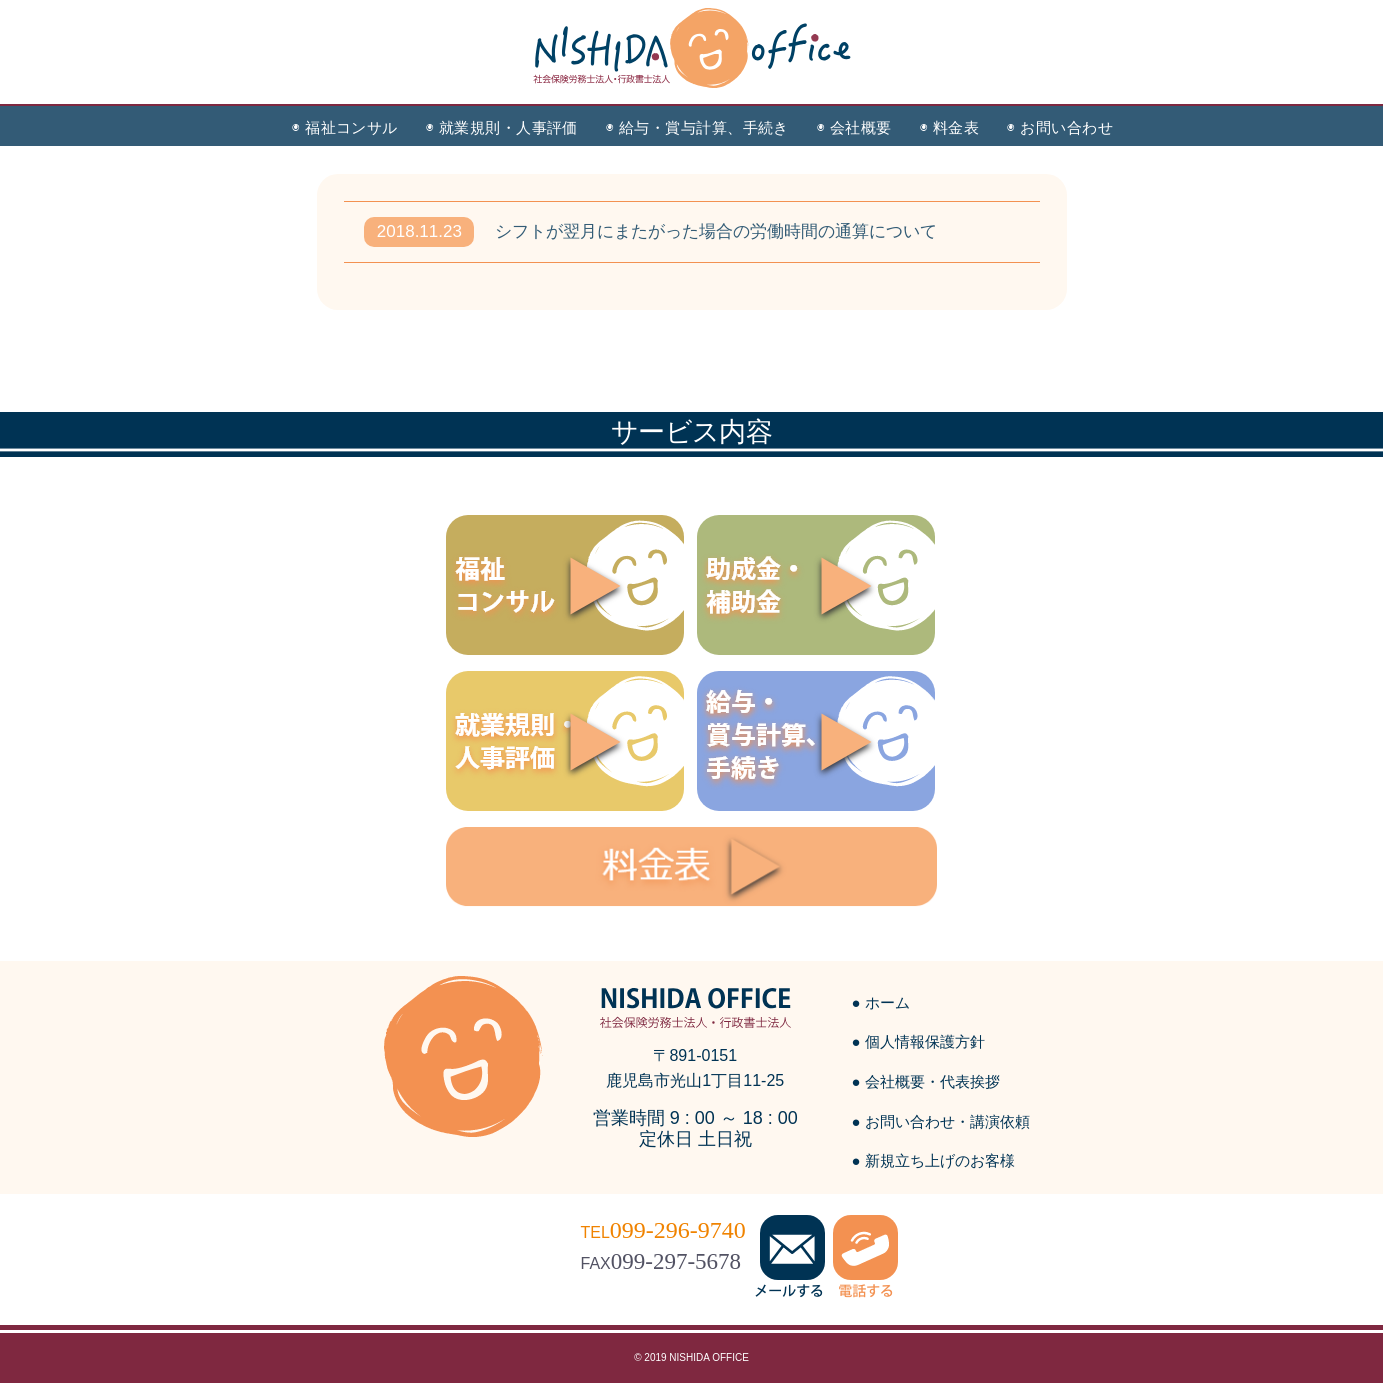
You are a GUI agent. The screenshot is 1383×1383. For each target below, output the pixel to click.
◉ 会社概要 (854, 127)
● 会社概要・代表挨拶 (926, 1081)
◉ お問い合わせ (1060, 127)
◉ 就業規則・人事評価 (502, 127)
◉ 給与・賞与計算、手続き (697, 127)
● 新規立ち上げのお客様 (933, 1160)
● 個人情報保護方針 (918, 1041)
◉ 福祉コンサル (345, 127)
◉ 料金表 (949, 127)
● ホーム (881, 1002)
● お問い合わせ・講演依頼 (941, 1121)
